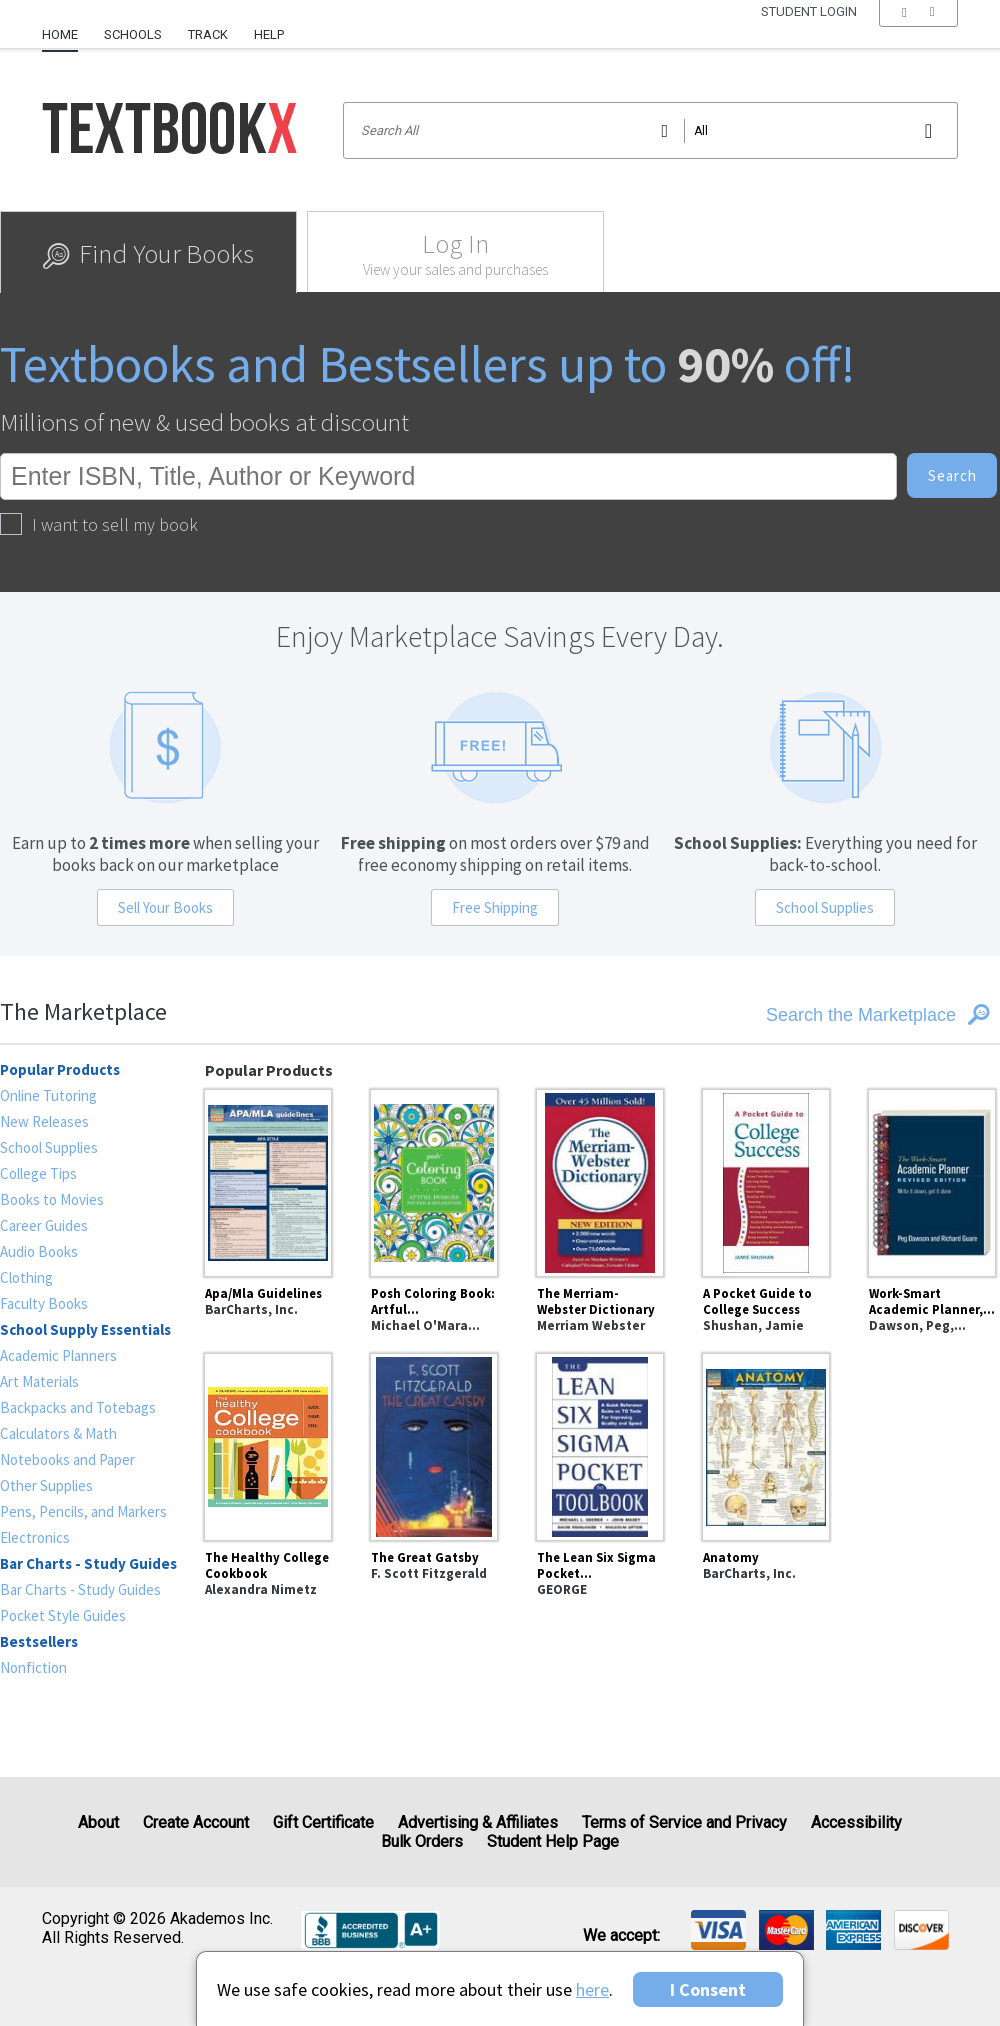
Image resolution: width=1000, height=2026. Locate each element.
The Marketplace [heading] (83, 1011)
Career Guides (44, 1225)
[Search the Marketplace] (831, 1015)
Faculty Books (44, 1303)
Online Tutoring (48, 1095)
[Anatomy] (766, 1444)
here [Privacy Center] (592, 1989)
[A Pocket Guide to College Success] (766, 1180)
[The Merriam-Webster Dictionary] (600, 1180)
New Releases (44, 1121)
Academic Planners (58, 1355)
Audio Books (39, 1251)
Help (269, 34)
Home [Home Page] (60, 34)
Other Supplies (46, 1485)
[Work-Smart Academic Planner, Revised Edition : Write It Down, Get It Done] (932, 1180)
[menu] (918, 35)
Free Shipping (495, 907)
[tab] (148, 252)
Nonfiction (33, 1667)
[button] (918, 35)
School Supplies (825, 907)
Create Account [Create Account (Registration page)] (196, 1822)
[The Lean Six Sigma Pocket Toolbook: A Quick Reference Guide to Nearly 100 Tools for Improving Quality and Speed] (600, 1444)
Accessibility (856, 1822)
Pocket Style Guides (63, 1615)
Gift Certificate (323, 1822)
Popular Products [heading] (60, 1069)
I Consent (708, 1989)
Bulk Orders (422, 1841)
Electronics (35, 1537)
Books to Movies (52, 1199)
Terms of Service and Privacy (684, 1822)
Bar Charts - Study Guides (80, 1589)
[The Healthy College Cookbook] (268, 1444)
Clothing (26, 1277)
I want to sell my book (99, 524)
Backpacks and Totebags (78, 1407)
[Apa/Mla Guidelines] (268, 1180)
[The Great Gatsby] (434, 1444)
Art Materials (39, 1381)
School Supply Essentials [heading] (85, 1329)
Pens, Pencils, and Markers (83, 1511)
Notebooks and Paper (67, 1459)
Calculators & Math (58, 1433)
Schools (133, 34)
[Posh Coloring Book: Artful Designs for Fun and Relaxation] (434, 1180)
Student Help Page (553, 1841)
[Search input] (650, 130)
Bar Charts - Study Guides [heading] (88, 1563)
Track (208, 34)
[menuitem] (66, 27)
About (98, 1822)
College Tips (38, 1173)
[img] (718, 1930)
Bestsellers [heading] (39, 1641)
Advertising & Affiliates (478, 1822)
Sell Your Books (165, 907)
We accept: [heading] (621, 1936)
